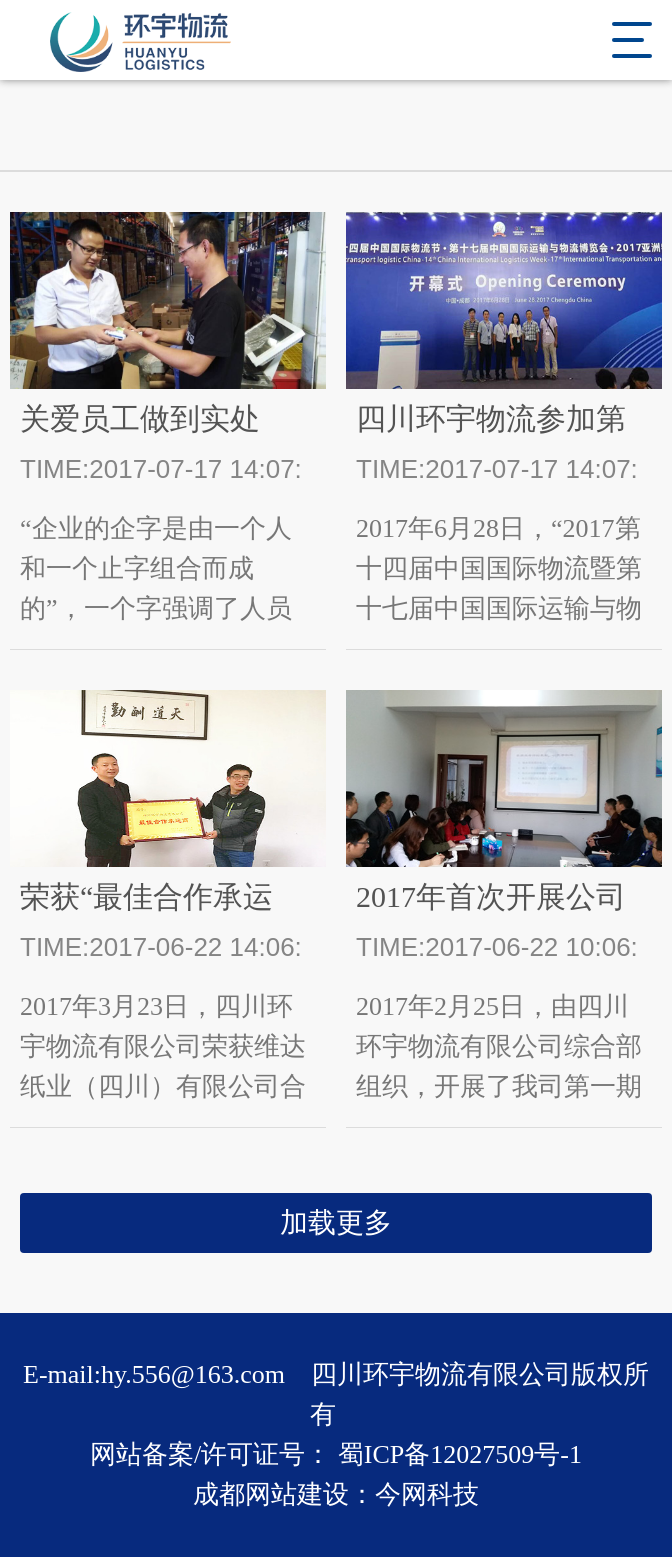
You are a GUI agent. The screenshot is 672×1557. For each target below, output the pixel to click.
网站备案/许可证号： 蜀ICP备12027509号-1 (336, 1454)
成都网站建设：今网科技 (336, 1494)
